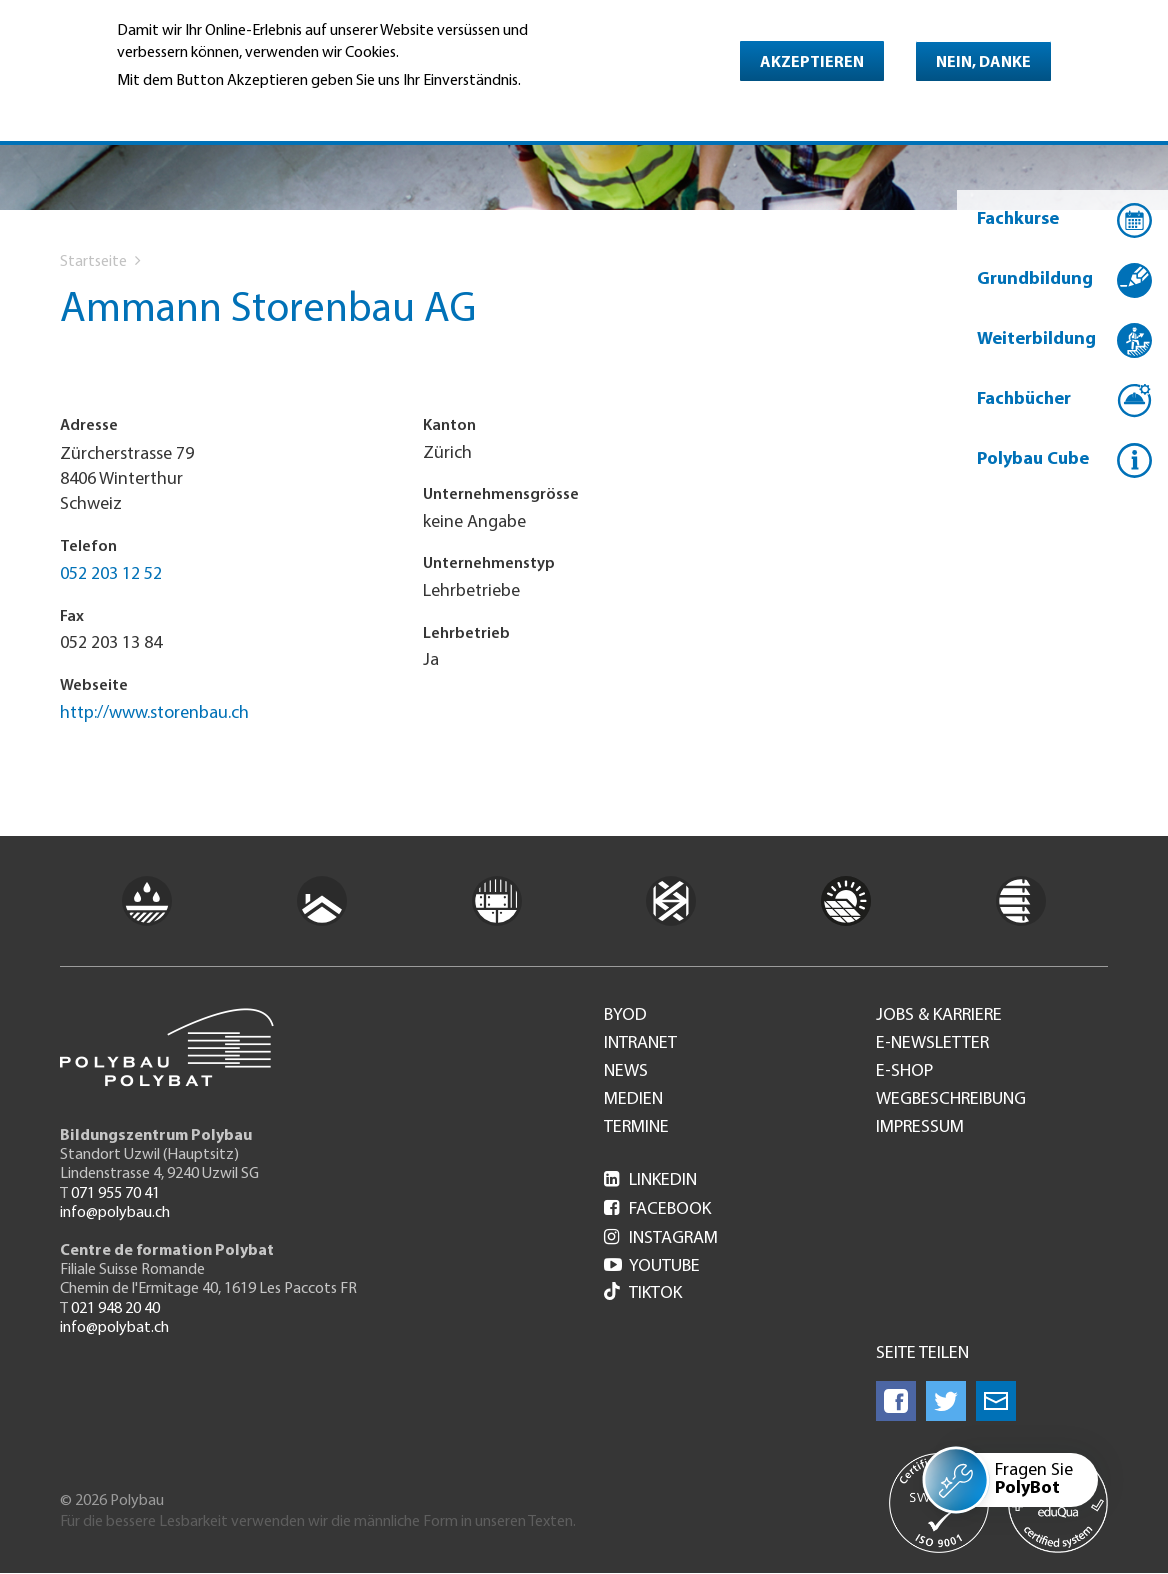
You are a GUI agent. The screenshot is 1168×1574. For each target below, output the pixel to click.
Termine (636, 1128)
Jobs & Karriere (939, 1016)
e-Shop (904, 1072)
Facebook (657, 1209)
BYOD (625, 1016)
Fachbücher (1024, 399)
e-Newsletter (932, 1044)
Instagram (661, 1238)
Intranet (640, 1044)
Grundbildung (1035, 279)
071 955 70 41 (115, 1194)
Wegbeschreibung (951, 1100)
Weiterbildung (1036, 339)
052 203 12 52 (111, 574)
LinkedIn (650, 1180)
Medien (633, 1100)
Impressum (920, 1128)
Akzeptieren (812, 63)
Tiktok (643, 1293)
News (626, 1072)
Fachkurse (1018, 219)
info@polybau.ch (115, 1213)
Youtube (652, 1266)
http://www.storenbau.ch (154, 713)
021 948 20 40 (115, 1309)
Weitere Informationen (203, 109)
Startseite (93, 262)
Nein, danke (983, 63)
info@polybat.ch (114, 1328)
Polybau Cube (1033, 459)
